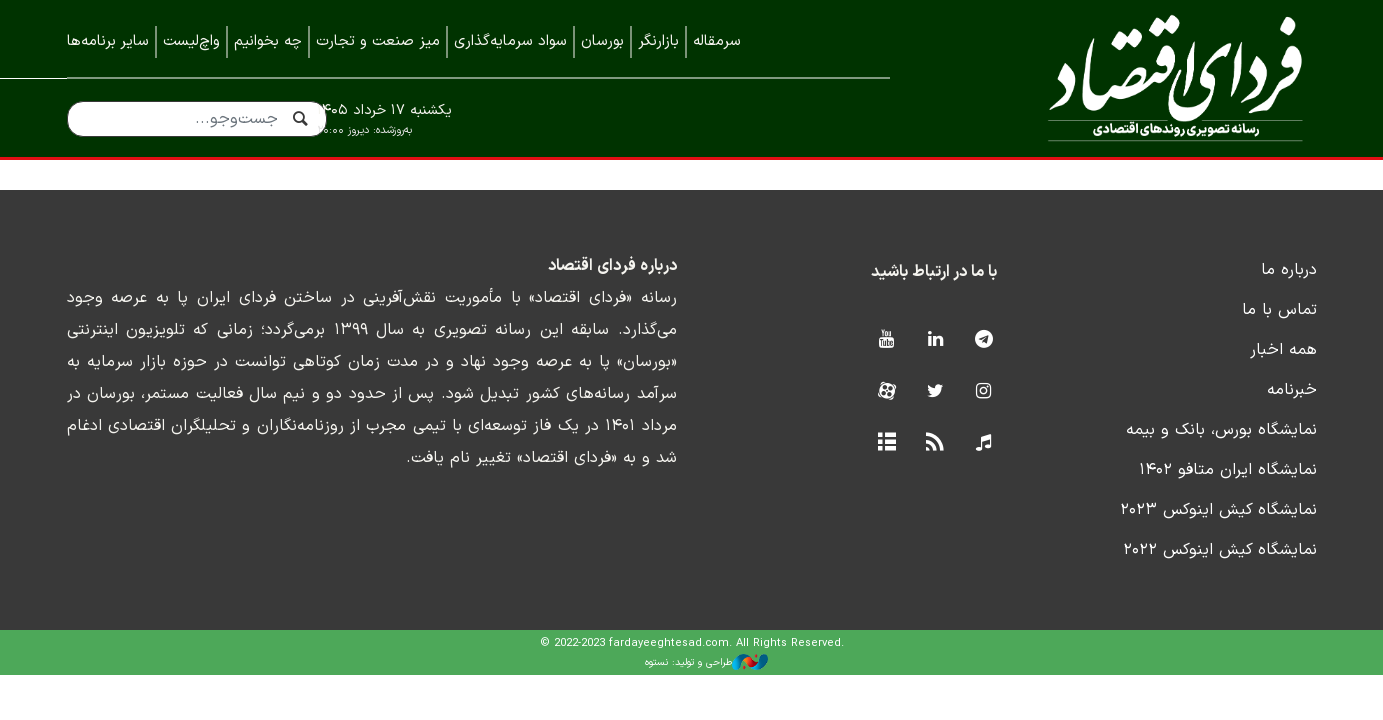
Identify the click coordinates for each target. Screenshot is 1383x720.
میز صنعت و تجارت (378, 41)
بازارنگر (658, 41)
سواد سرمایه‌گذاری (510, 41)
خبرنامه (1292, 390)
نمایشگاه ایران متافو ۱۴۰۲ (1228, 470)
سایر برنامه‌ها (108, 41)
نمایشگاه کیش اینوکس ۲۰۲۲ (1220, 550)
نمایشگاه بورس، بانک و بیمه (1221, 430)
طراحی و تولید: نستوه (706, 662)
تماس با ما (1279, 310)
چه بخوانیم (268, 41)
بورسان (602, 41)
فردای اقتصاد (1132, 77)
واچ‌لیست (191, 41)
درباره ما (1289, 270)
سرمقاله (717, 41)
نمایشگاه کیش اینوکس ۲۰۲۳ (1218, 510)
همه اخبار (1283, 350)
